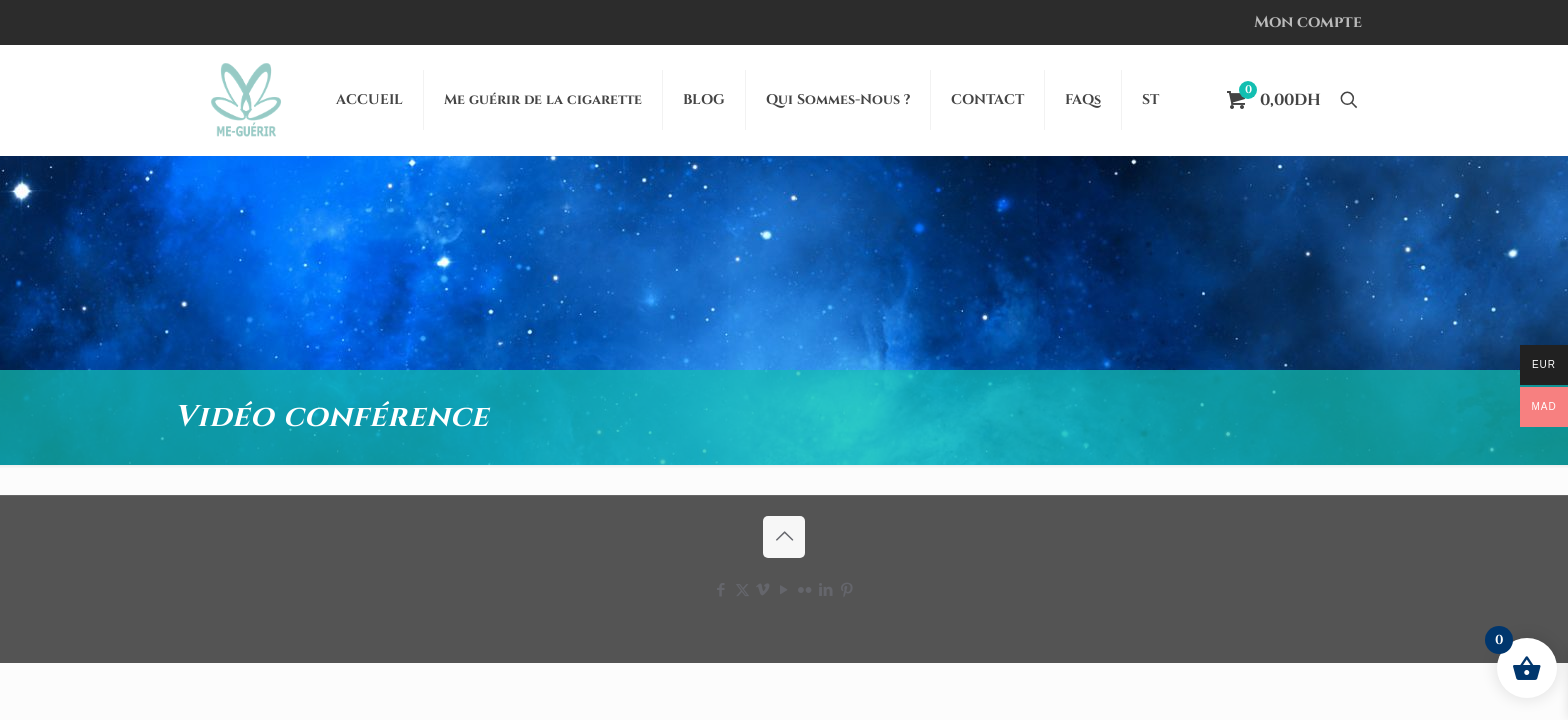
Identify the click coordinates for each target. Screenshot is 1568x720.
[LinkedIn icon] (826, 590)
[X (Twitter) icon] (742, 590)
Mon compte (1308, 22)
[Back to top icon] (784, 537)
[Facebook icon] (721, 590)
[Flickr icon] (805, 590)
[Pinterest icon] (847, 590)
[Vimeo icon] (763, 590)
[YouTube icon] (784, 590)
